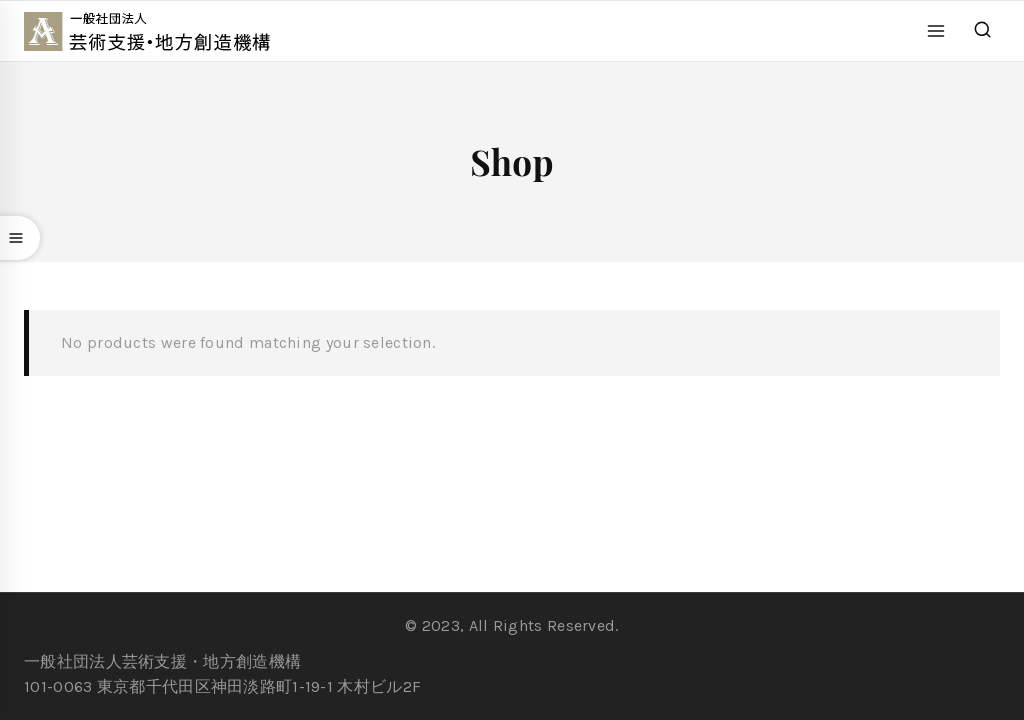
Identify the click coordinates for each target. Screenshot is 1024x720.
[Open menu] (936, 30)
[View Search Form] (982, 30)
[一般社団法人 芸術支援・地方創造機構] (158, 31)
